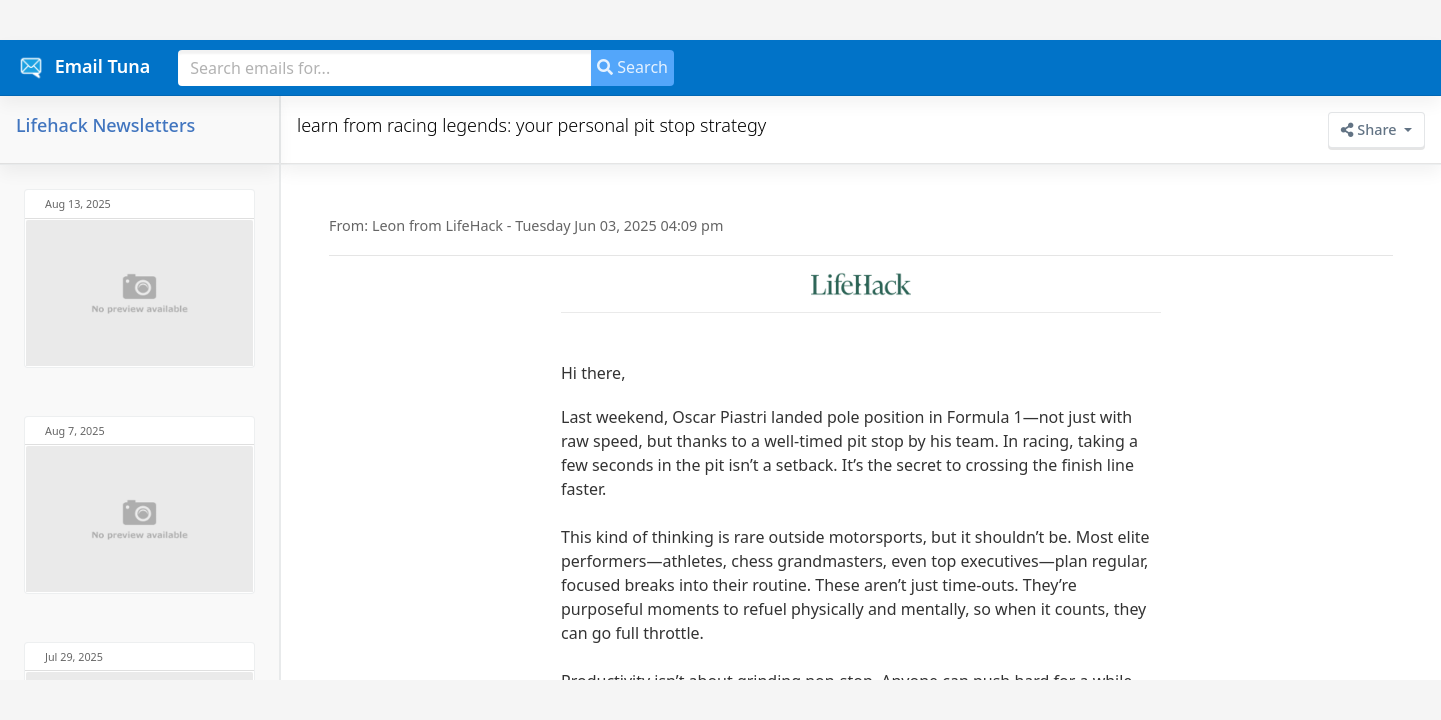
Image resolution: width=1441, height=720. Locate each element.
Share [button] (1371, 129)
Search (632, 67)
